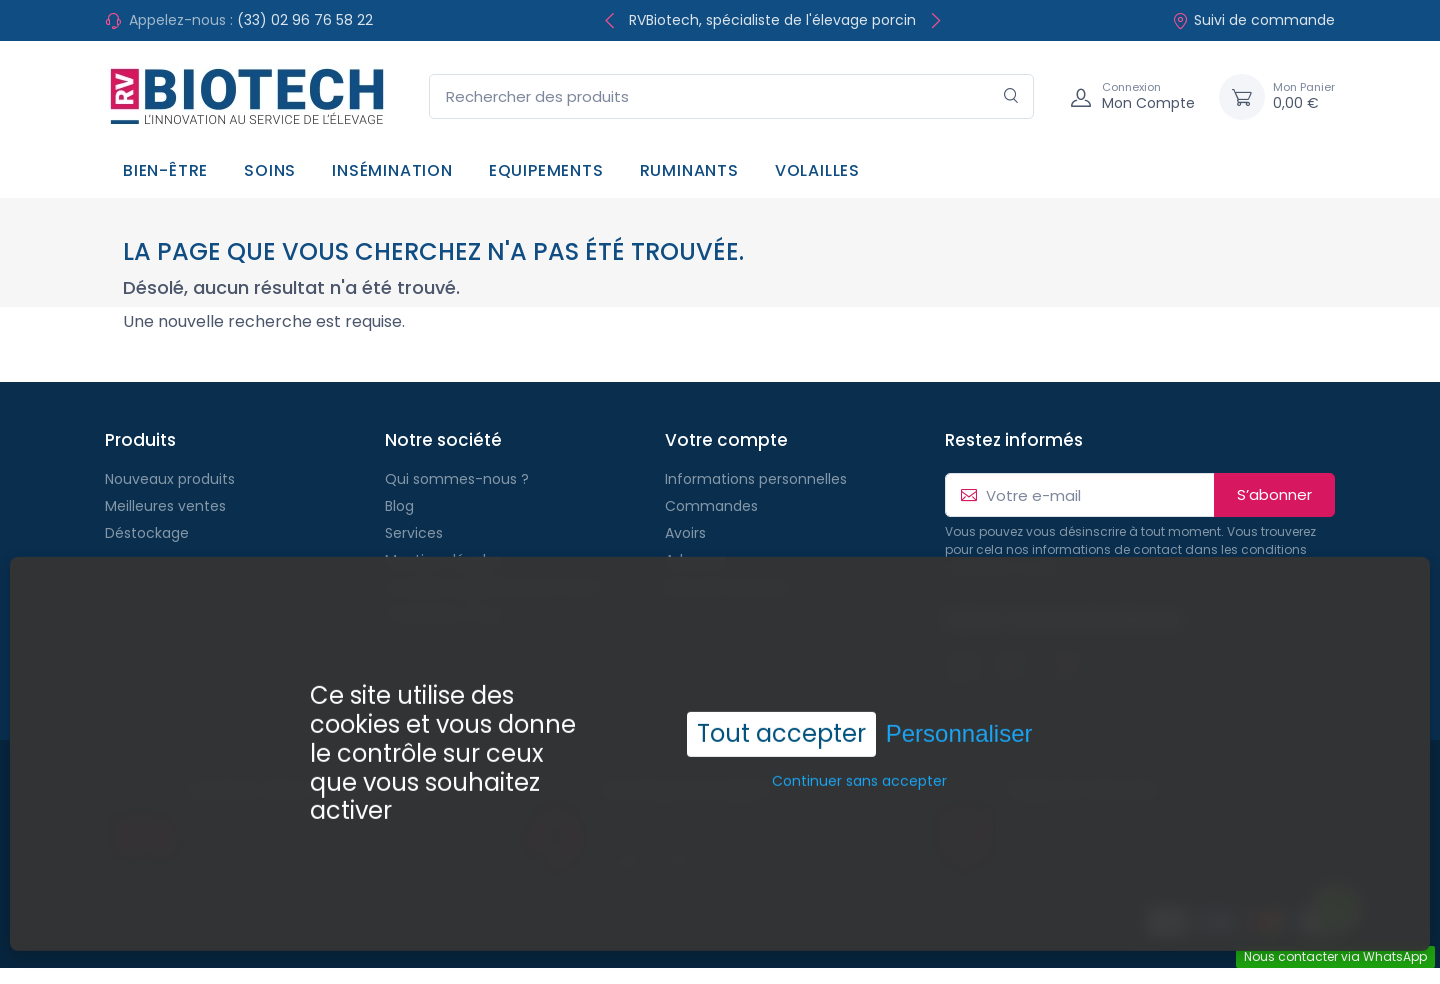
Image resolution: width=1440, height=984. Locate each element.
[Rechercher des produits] (731, 96)
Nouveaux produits (170, 479)
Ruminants (689, 170)
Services (414, 533)
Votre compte (726, 440)
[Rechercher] (1011, 96)
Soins (270, 170)
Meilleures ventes (165, 506)
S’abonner (1274, 494)
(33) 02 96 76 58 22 (305, 20)
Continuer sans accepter (859, 767)
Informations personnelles (756, 479)
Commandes (711, 506)
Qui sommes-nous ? (457, 479)
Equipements (546, 170)
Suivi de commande (1253, 20)
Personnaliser (959, 719)
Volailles (817, 170)
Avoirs (685, 533)
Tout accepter (781, 719)
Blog (399, 506)
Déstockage (147, 533)
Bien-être (165, 170)
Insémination (392, 170)
